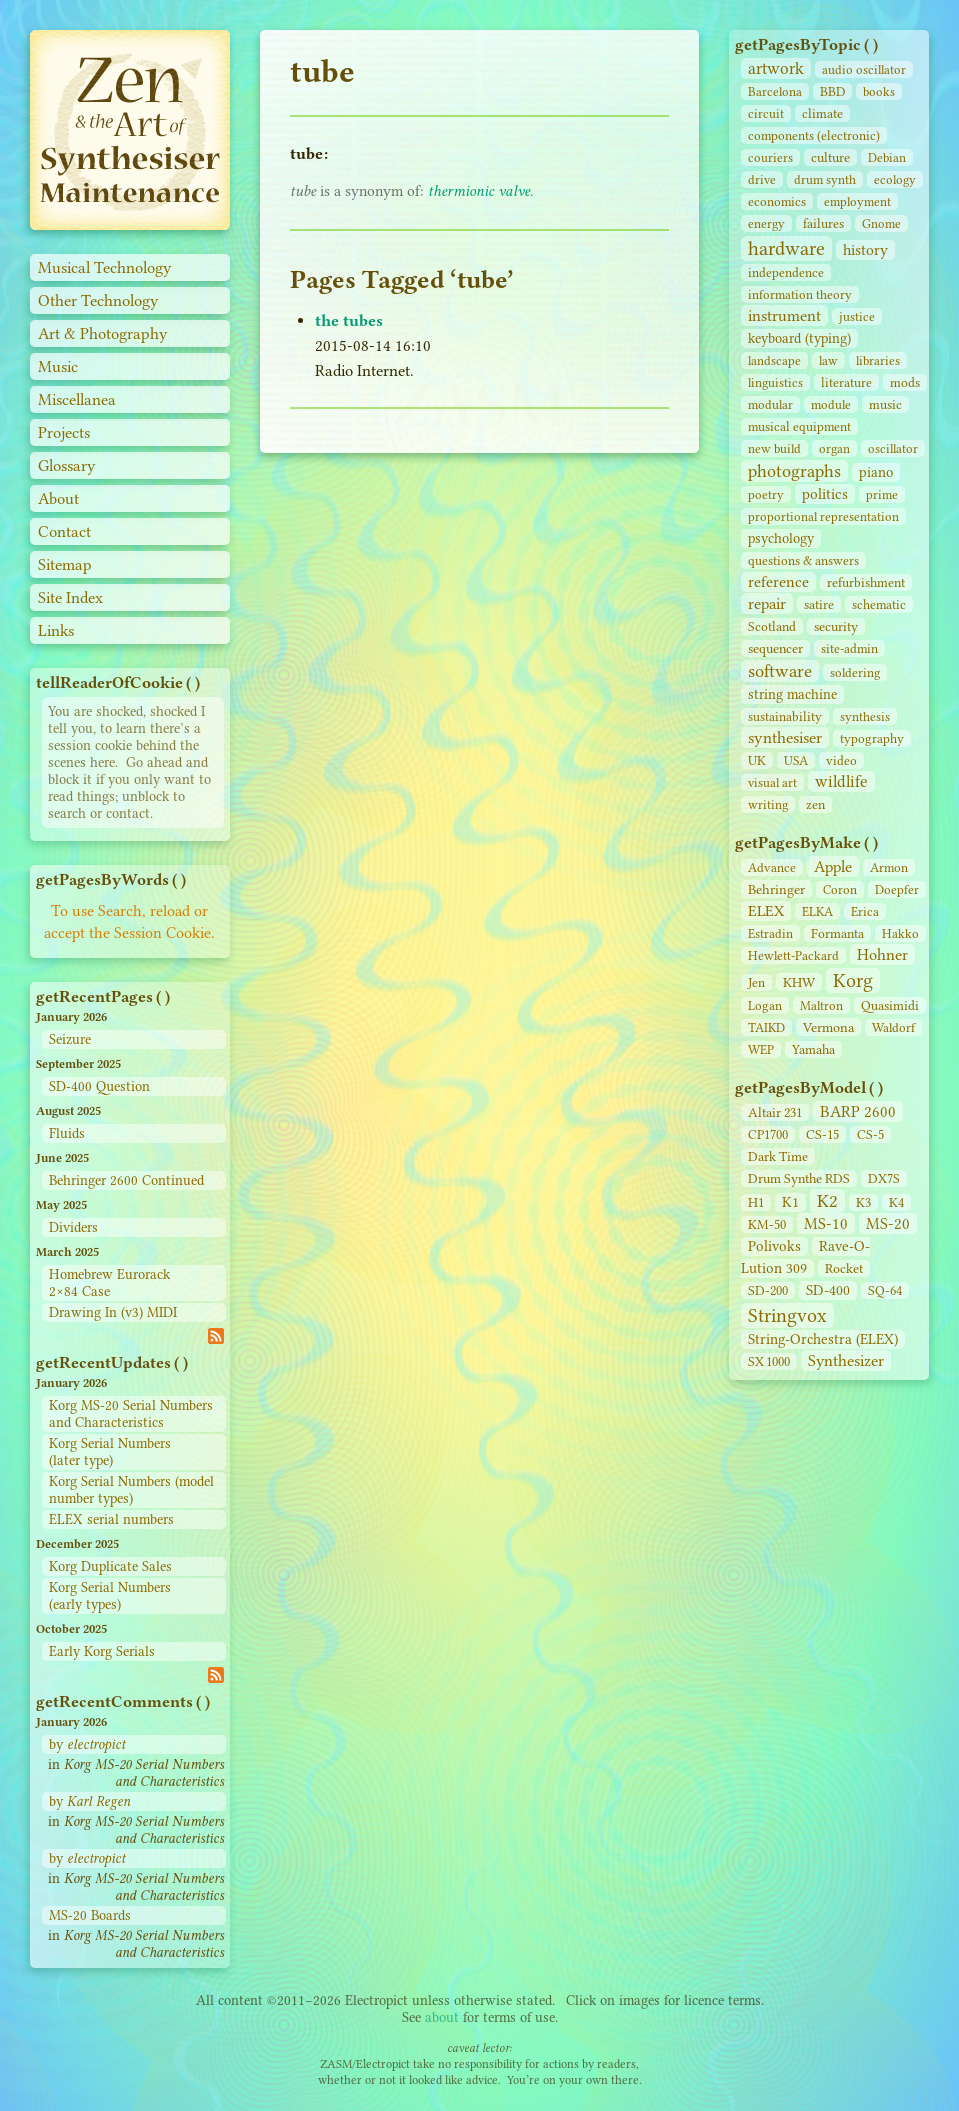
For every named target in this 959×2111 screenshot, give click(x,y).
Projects (64, 432)
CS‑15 (822, 1134)
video (841, 760)
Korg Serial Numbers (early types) (110, 1596)
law (828, 360)
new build (774, 448)
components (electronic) (814, 135)
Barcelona (775, 91)
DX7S (884, 1178)
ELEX (766, 911)
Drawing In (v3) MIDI (113, 1312)
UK (757, 760)
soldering (855, 672)
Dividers (73, 1227)
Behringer (776, 889)
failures (823, 223)
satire (819, 604)
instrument (784, 315)
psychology (781, 538)
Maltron (821, 1005)
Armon (889, 867)
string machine (792, 694)
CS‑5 (870, 1134)
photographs (794, 471)
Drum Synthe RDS (799, 1178)
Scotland (772, 626)
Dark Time (778, 1156)
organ (834, 448)
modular (770, 404)
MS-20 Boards (90, 1915)
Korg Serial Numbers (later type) (110, 1452)
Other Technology (98, 300)
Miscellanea (77, 399)
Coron (840, 889)
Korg (853, 980)
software (780, 671)
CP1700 (768, 1134)
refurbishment (866, 582)
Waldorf (893, 1027)
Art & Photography (103, 333)
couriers (770, 157)
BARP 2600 (858, 1111)
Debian (887, 157)
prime (882, 494)
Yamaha (813, 1049)
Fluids (67, 1133)
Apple (833, 866)
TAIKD (766, 1027)
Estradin (770, 933)
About (58, 498)
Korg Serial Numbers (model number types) (131, 1490)
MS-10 (826, 1223)
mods (905, 382)
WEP (761, 1049)
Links (56, 630)
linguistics (775, 382)
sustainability (785, 716)
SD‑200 (768, 1290)
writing (768, 804)
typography (872, 738)
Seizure (70, 1039)
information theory (800, 294)
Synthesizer (846, 1360)
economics (777, 201)
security (836, 626)
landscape (774, 360)
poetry (766, 494)
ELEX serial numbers (111, 1519)
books (879, 91)
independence (786, 272)
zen (815, 804)
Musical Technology (105, 267)
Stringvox (787, 1315)
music (885, 404)
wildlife (841, 781)
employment (857, 201)
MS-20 (888, 1223)
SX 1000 (769, 1361)
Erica (865, 911)
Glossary (67, 465)
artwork (776, 68)
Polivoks (774, 1246)
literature (846, 382)
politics (825, 494)
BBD (832, 91)
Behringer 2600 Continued (126, 1180)
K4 (896, 1202)
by (87, 1744)
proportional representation (823, 516)
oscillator (893, 448)
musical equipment (799, 426)
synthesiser (785, 737)
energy (766, 223)
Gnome (881, 223)
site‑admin (849, 648)
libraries (878, 360)
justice (857, 316)
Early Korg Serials (102, 1651)
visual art (772, 782)
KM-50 (767, 1224)
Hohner (882, 954)
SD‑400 (828, 1290)
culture (830, 157)
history (865, 250)
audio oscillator (864, 69)
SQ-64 (885, 1290)
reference (778, 582)
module (831, 404)
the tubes (349, 320)
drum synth (825, 179)
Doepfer (897, 889)
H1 (756, 1202)
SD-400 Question (99, 1086)
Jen (756, 982)
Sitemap (65, 564)
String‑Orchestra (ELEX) (823, 1339)
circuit (766, 113)
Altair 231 (775, 1112)
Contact (64, 531)
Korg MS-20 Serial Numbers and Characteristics (131, 1414)
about (442, 2017)
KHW (799, 982)
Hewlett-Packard (793, 955)
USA (796, 760)
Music (58, 366)
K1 (790, 1202)
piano (876, 472)
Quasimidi (890, 1005)
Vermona (828, 1027)
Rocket (844, 1268)
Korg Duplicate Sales (110, 1566)
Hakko (900, 933)
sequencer (775, 648)
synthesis (865, 716)
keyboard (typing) (799, 338)
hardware (786, 248)
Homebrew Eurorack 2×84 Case (109, 1283)
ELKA (817, 911)
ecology (895, 179)
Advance (772, 867)
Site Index (70, 597)
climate (822, 113)
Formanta (837, 933)
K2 (827, 1201)
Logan (765, 1005)
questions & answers (803, 560)
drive (762, 179)
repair (767, 603)
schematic (879, 604)
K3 (863, 1202)
